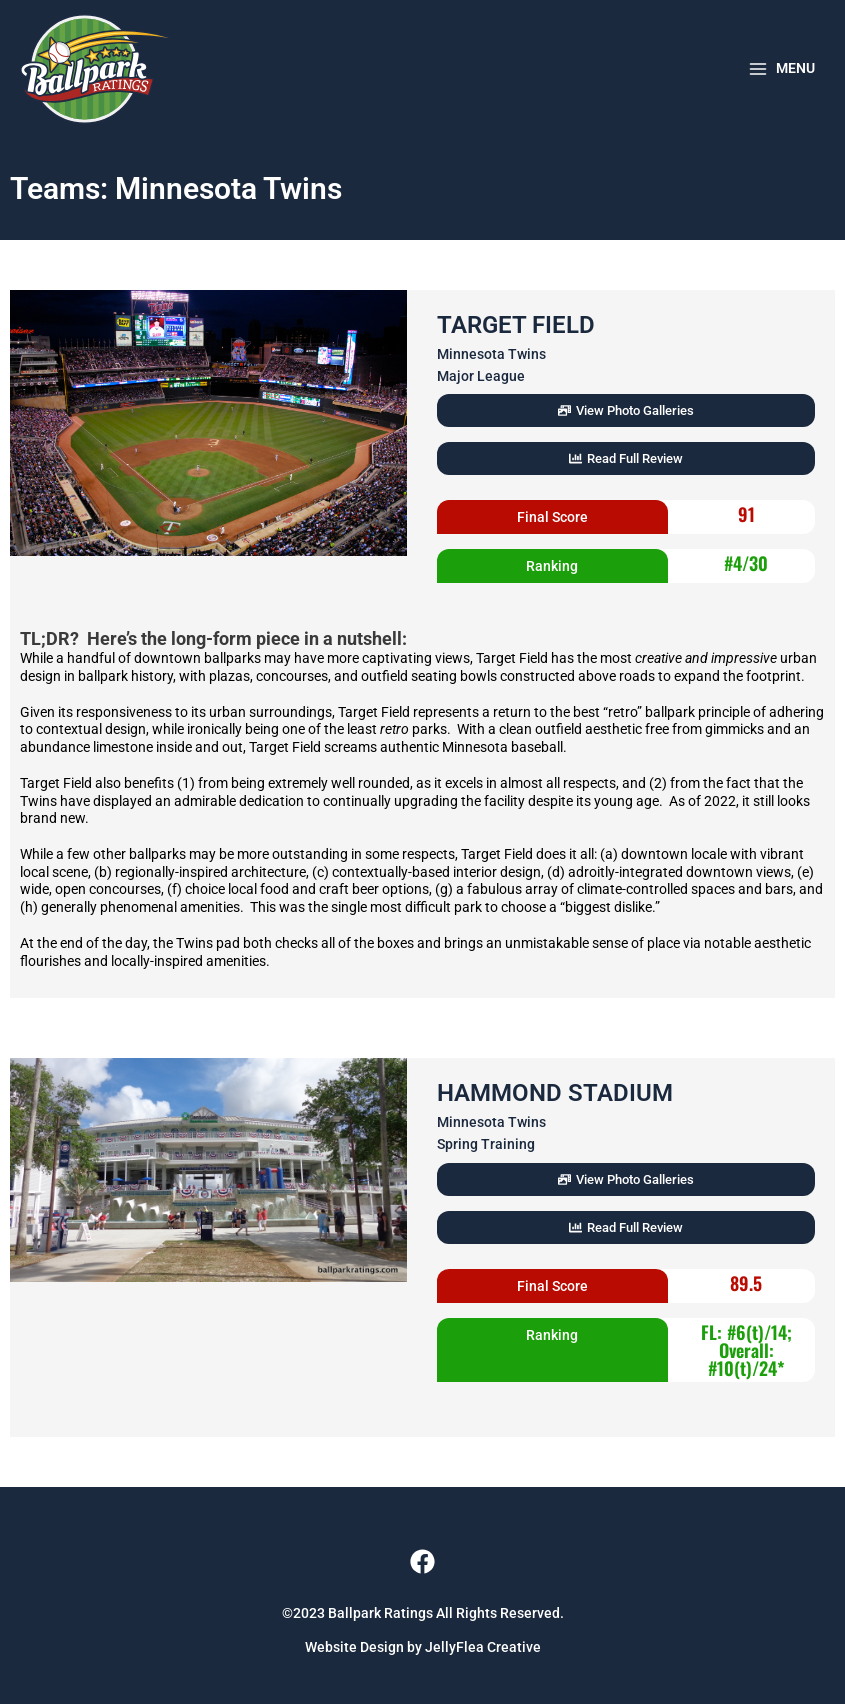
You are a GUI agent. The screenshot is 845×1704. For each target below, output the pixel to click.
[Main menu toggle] (781, 69)
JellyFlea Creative (483, 1647)
